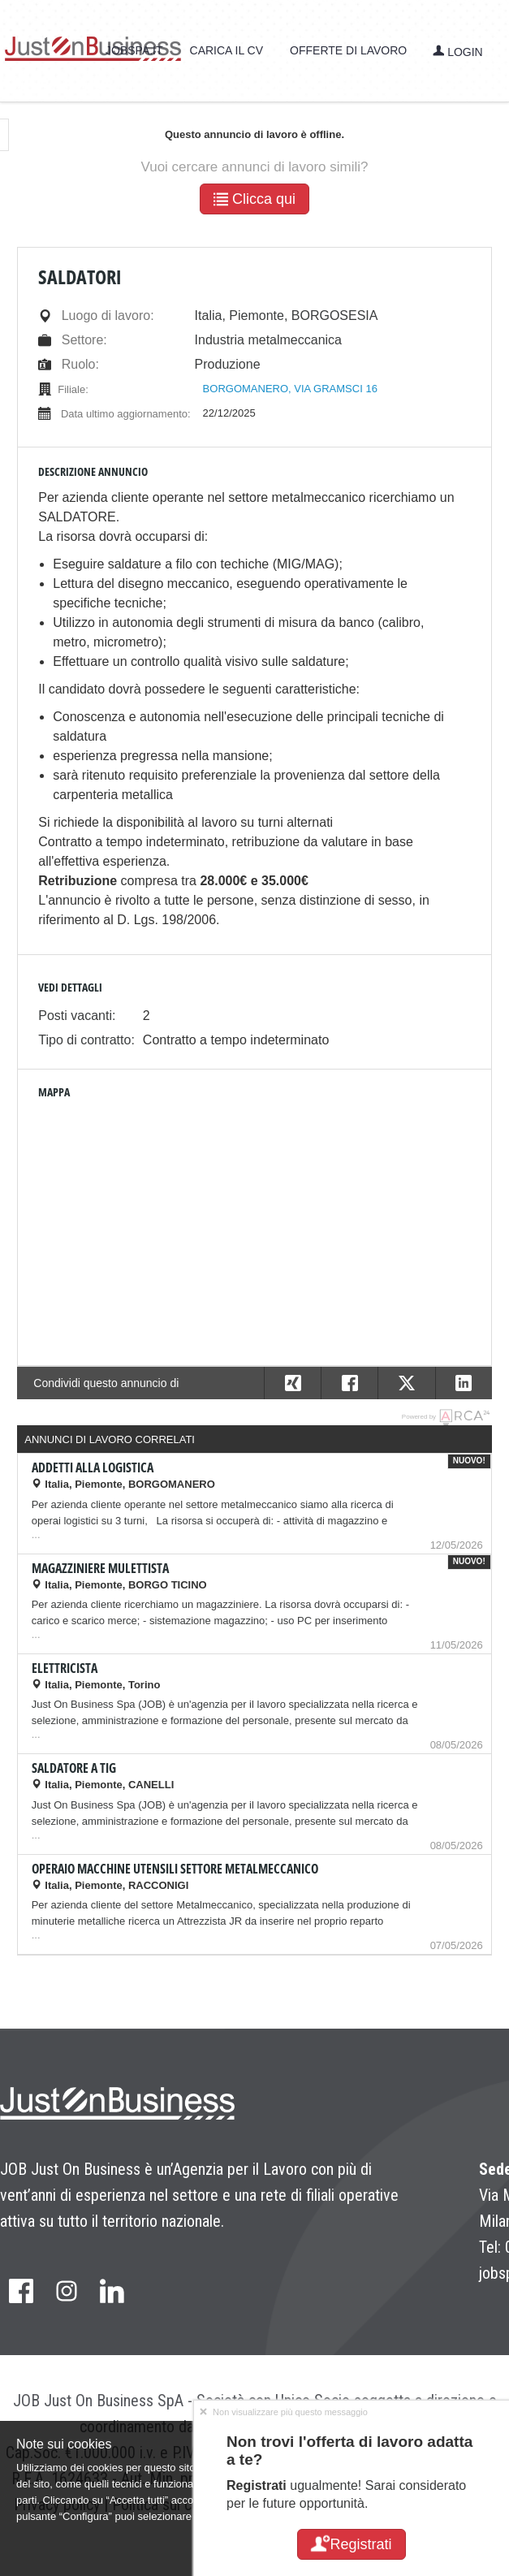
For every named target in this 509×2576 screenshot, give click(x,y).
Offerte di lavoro (348, 50)
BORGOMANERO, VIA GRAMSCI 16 (290, 389)
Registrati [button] (351, 2544)
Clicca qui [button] (254, 199)
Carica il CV (227, 50)
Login (457, 51)
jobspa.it (134, 50)
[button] (463, 1383)
